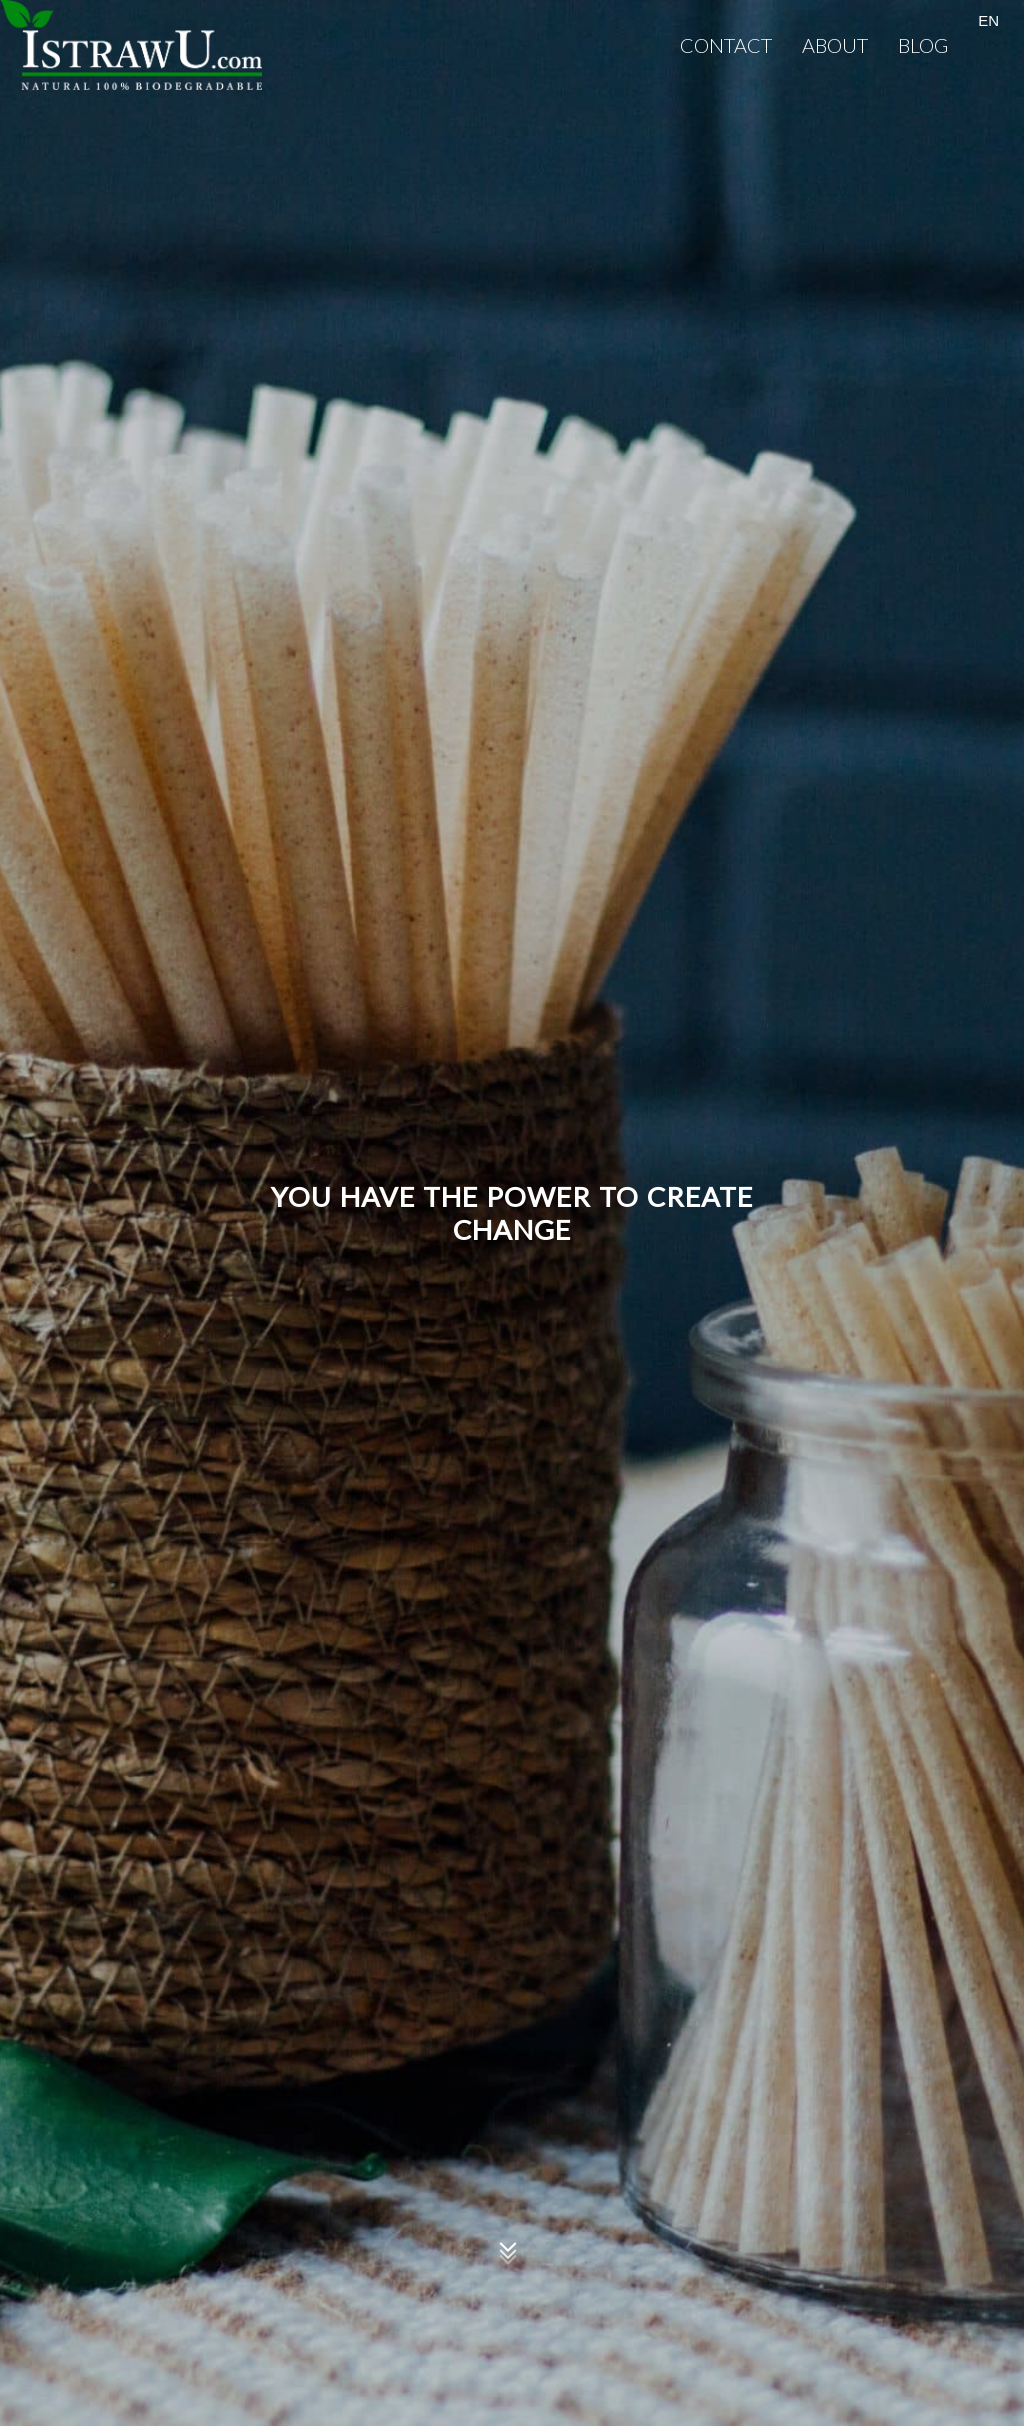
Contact (726, 45)
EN (988, 20)
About (835, 45)
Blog (923, 45)
